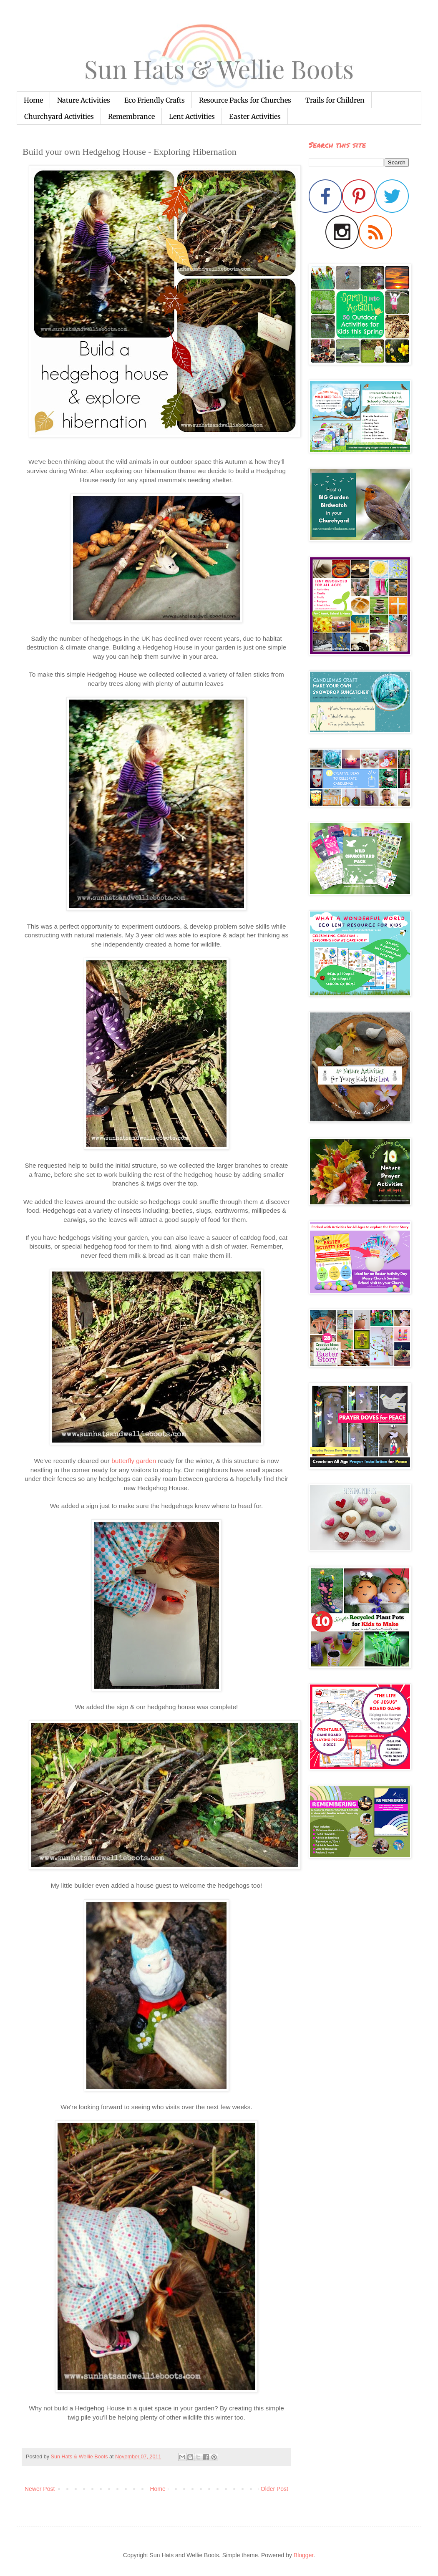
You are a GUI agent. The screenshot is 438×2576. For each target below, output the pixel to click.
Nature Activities (83, 100)
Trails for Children (335, 100)
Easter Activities (255, 116)
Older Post (274, 2488)
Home (33, 100)
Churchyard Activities (59, 116)
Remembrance (131, 116)
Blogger (303, 2555)
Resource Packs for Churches (245, 100)
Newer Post (40, 2488)
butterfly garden (133, 1460)
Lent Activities (192, 116)
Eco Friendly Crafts (154, 100)
